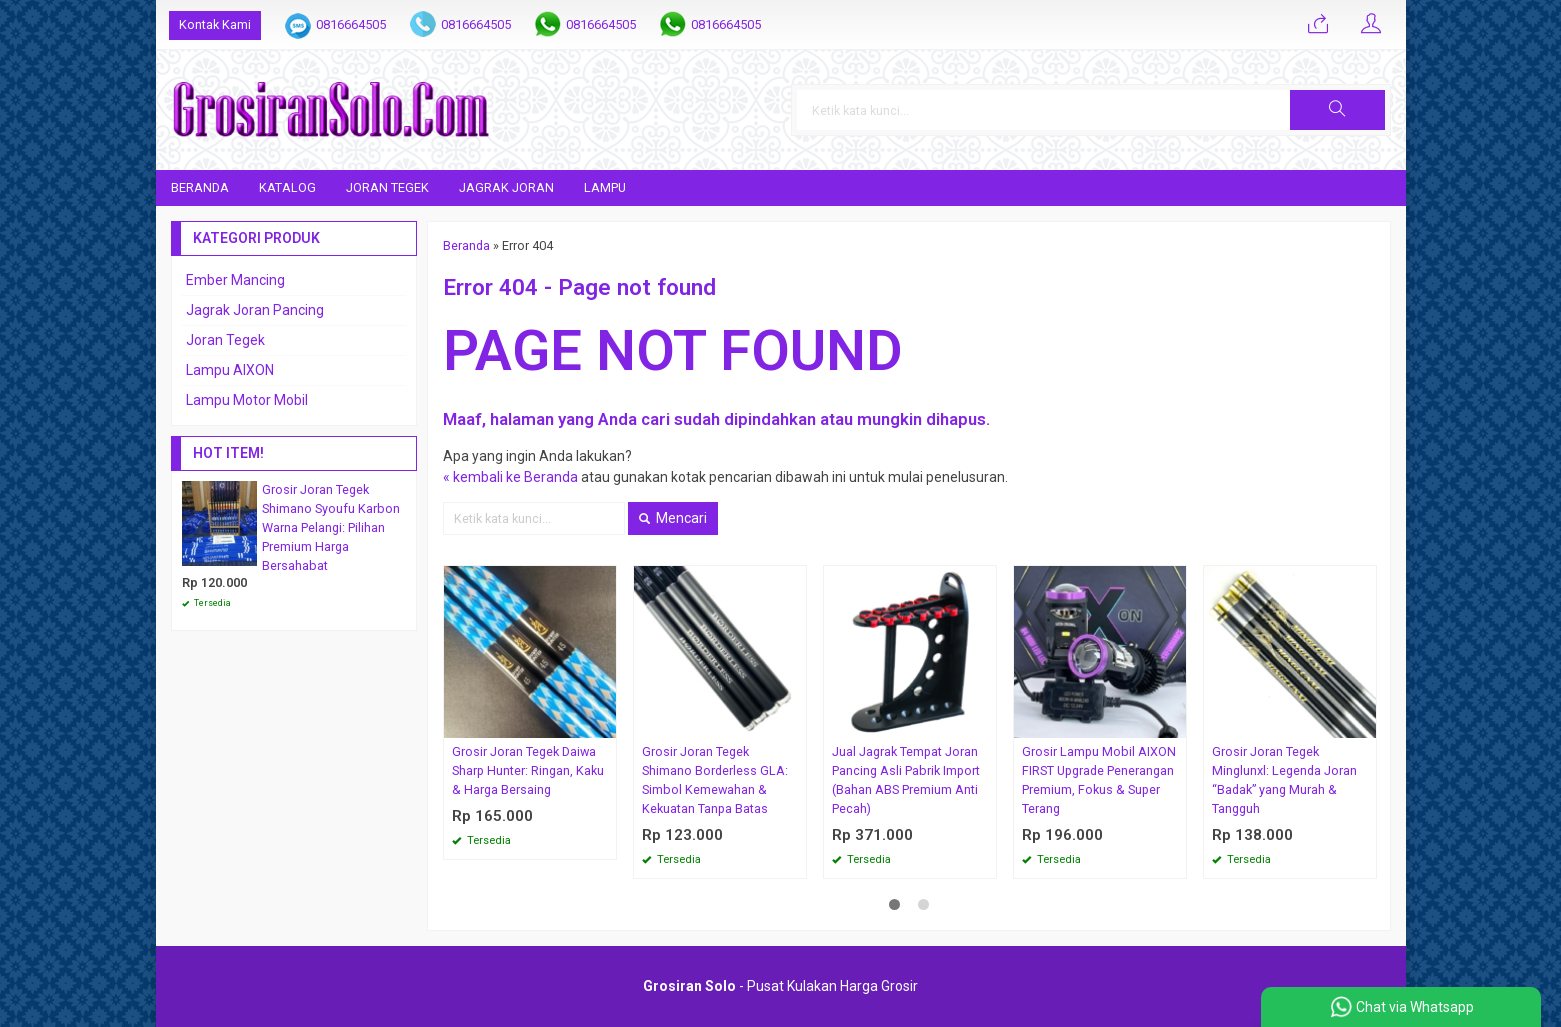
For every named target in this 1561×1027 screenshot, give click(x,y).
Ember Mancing (235, 280)
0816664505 (351, 24)
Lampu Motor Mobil (247, 400)
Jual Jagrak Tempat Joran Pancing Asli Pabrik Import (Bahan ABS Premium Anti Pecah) (906, 780)
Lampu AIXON (230, 370)
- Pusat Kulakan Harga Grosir (780, 986)
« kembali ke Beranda (510, 477)
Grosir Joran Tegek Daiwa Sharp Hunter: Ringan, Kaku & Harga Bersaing (528, 770)
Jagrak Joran (506, 187)
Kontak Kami (215, 24)
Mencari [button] (673, 518)
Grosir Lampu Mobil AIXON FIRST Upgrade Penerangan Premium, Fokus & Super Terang (1099, 780)
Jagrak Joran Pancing (255, 310)
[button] (1337, 110)
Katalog (287, 187)
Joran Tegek (387, 187)
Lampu (605, 187)
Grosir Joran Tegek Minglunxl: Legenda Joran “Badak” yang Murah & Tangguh (1284, 780)
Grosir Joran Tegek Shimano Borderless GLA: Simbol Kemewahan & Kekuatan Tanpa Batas (715, 780)
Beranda (200, 187)
